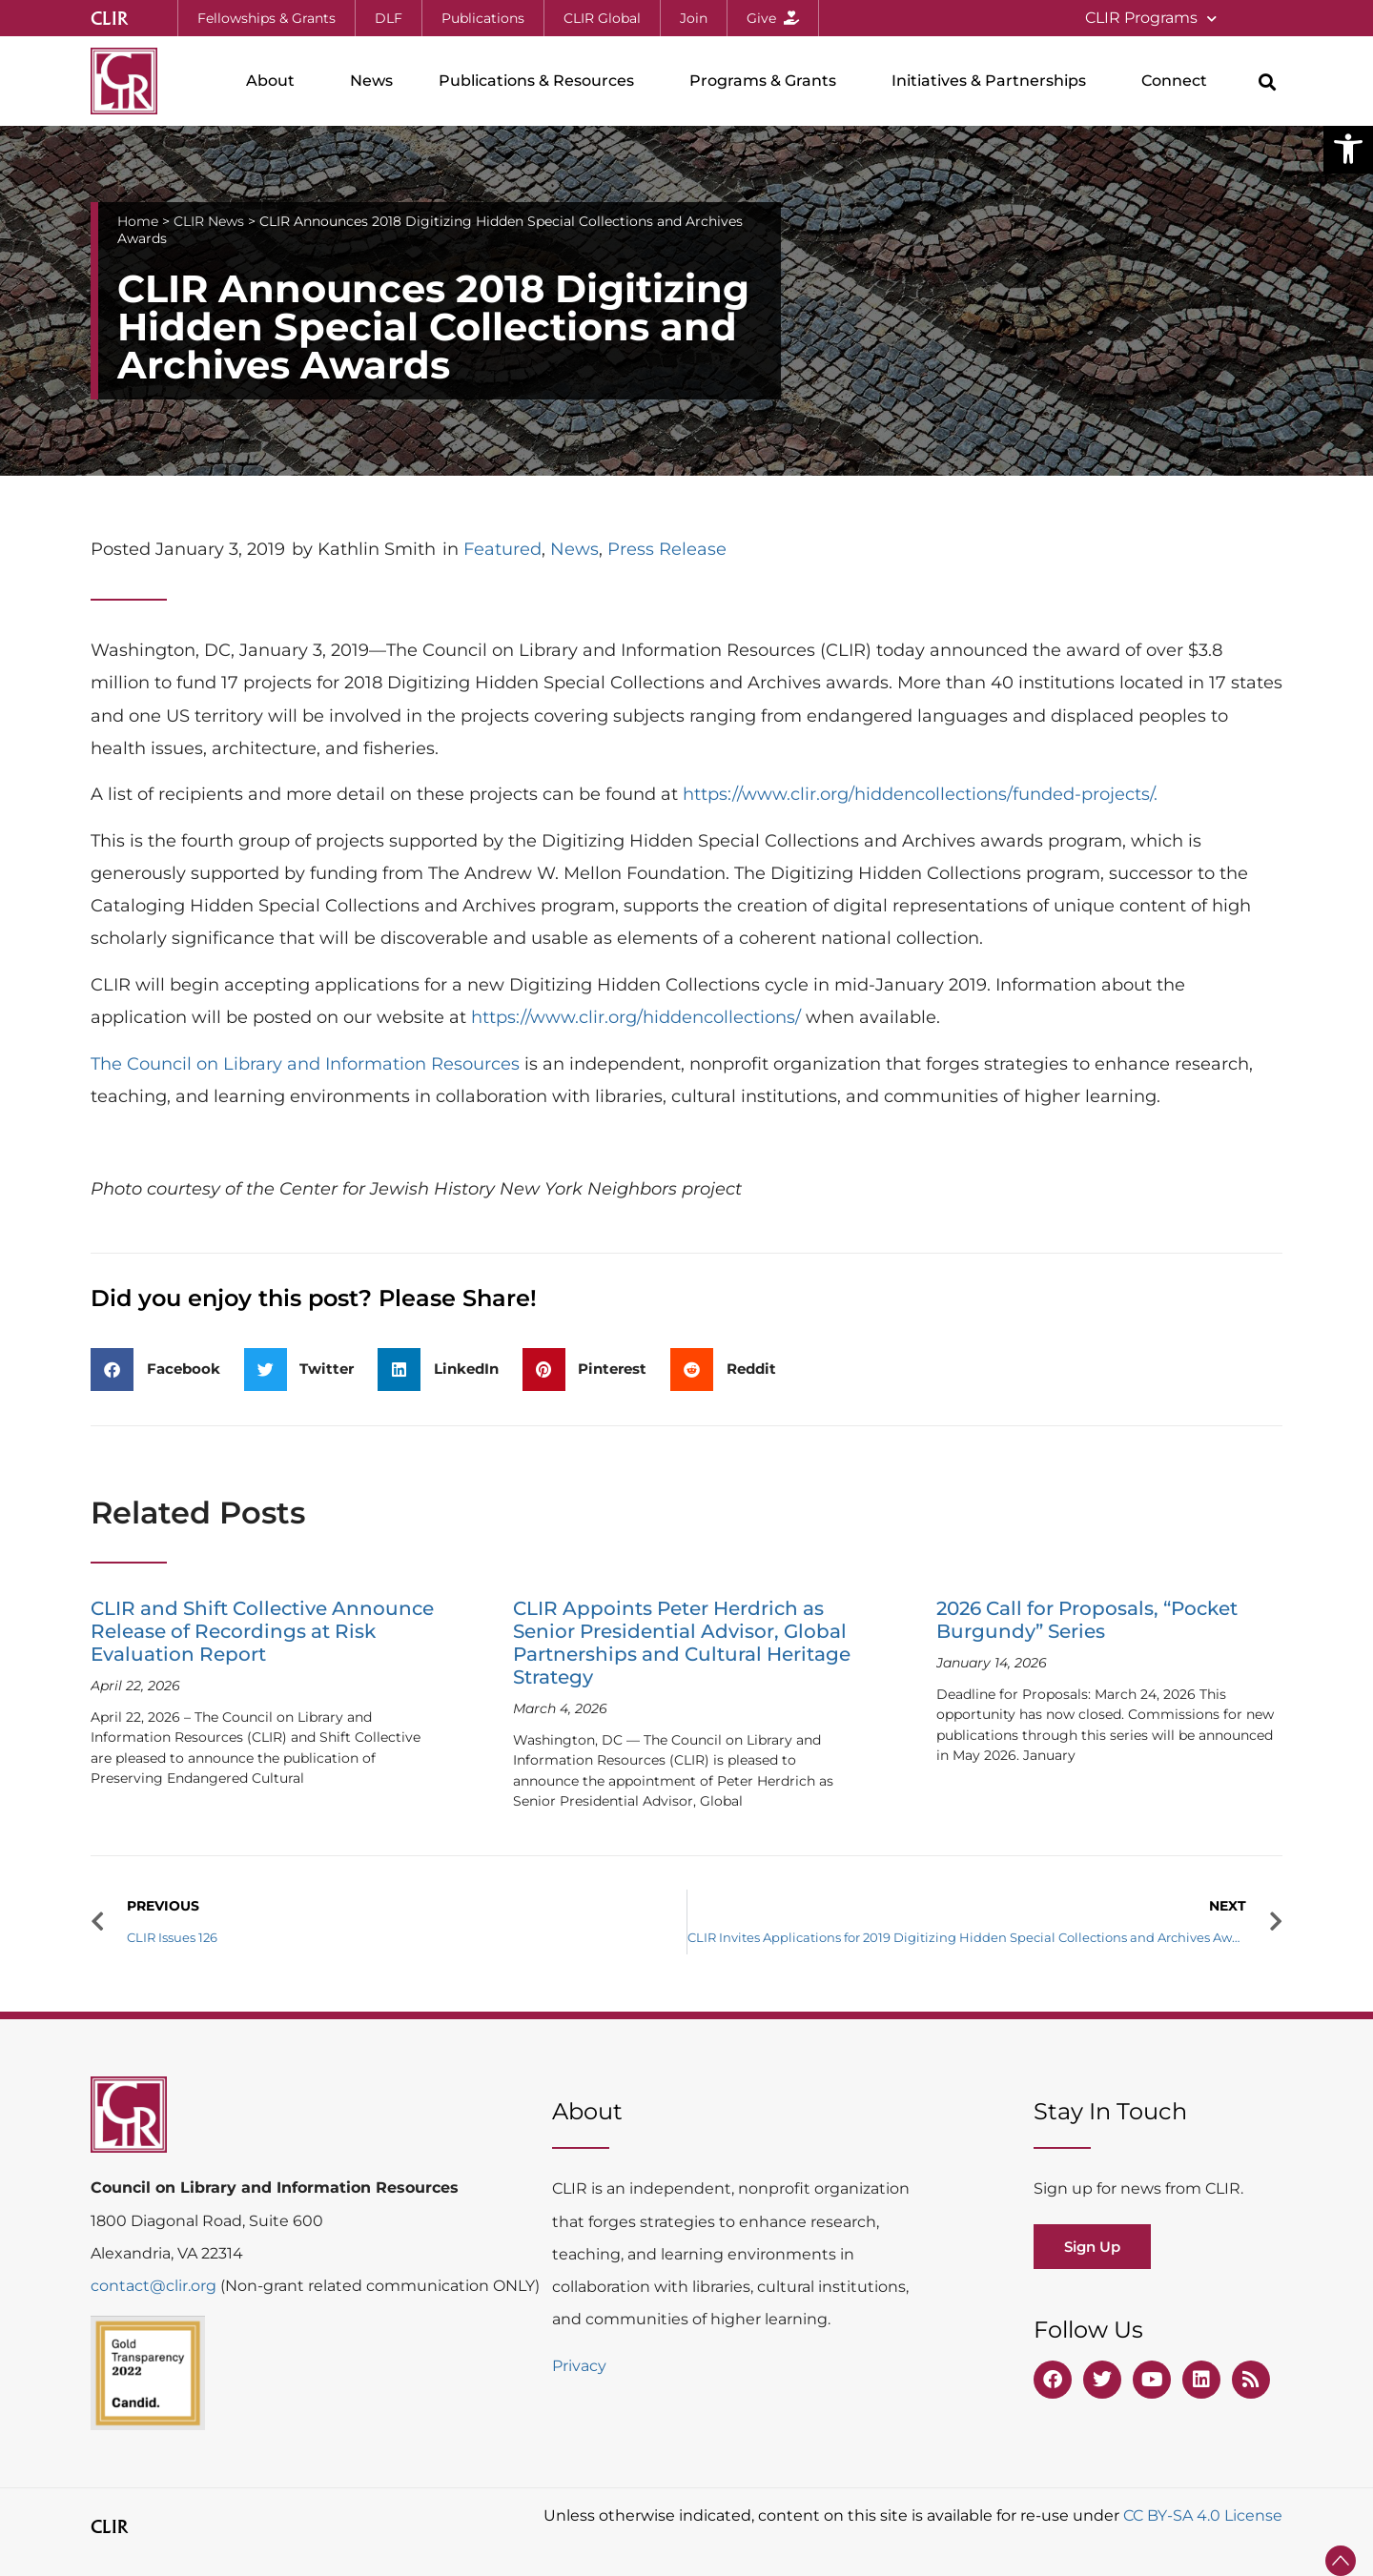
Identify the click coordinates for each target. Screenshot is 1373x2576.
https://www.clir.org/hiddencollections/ (636, 1017)
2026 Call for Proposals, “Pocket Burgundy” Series (1087, 1620)
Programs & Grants (767, 81)
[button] (1348, 149)
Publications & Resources (541, 81)
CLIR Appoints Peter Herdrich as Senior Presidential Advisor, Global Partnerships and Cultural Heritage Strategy (681, 1642)
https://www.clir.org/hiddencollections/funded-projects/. (920, 794)
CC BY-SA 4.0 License (1202, 2515)
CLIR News (209, 221)
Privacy (579, 2366)
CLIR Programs (1151, 18)
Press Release (667, 549)
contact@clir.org (155, 2286)
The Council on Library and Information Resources (305, 1063)
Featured (502, 549)
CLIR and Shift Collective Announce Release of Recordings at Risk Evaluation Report (262, 1631)
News (371, 81)
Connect (1179, 81)
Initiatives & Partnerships (993, 81)
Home (137, 221)
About (275, 81)
